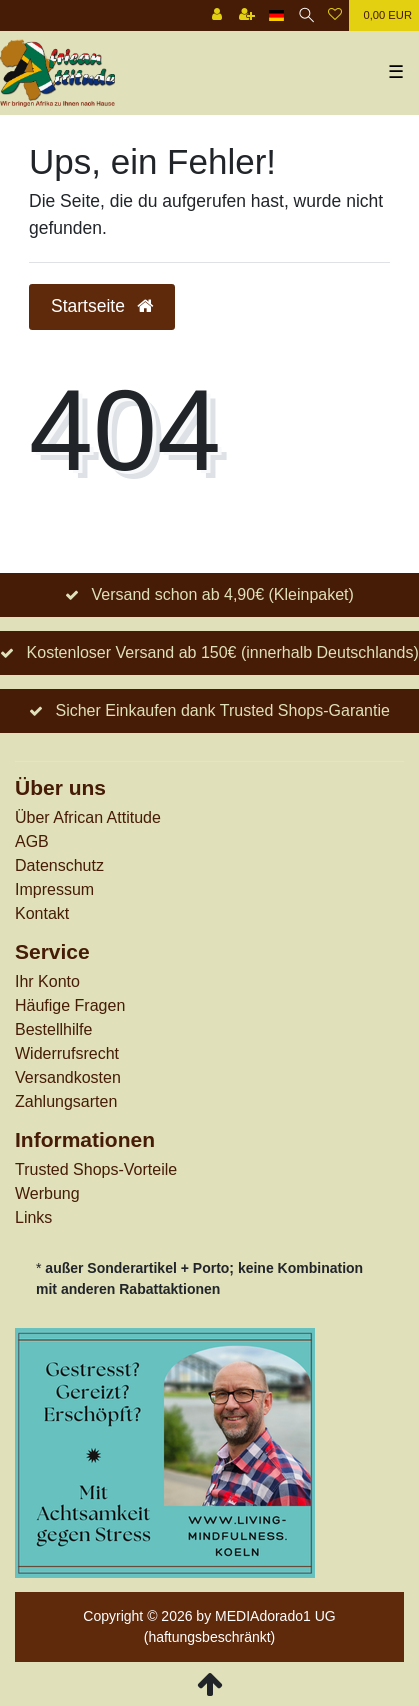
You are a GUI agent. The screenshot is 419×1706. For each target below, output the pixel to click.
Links (33, 1217)
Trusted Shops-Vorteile (96, 1169)
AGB (32, 841)
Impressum (54, 889)
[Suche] (306, 15)
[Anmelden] (217, 15)
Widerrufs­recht (67, 1053)
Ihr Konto (47, 981)
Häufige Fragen (70, 1005)
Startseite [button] (102, 306)
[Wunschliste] (335, 15)
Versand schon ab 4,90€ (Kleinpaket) (222, 594)
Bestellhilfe (53, 1029)
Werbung (47, 1193)
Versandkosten (68, 1077)
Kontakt (42, 913)
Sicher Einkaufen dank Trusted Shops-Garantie (222, 710)
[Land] (276, 15)
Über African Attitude (88, 817)
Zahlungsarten (66, 1101)
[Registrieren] (247, 15)
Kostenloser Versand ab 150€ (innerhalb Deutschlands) (223, 652)
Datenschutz (59, 865)
